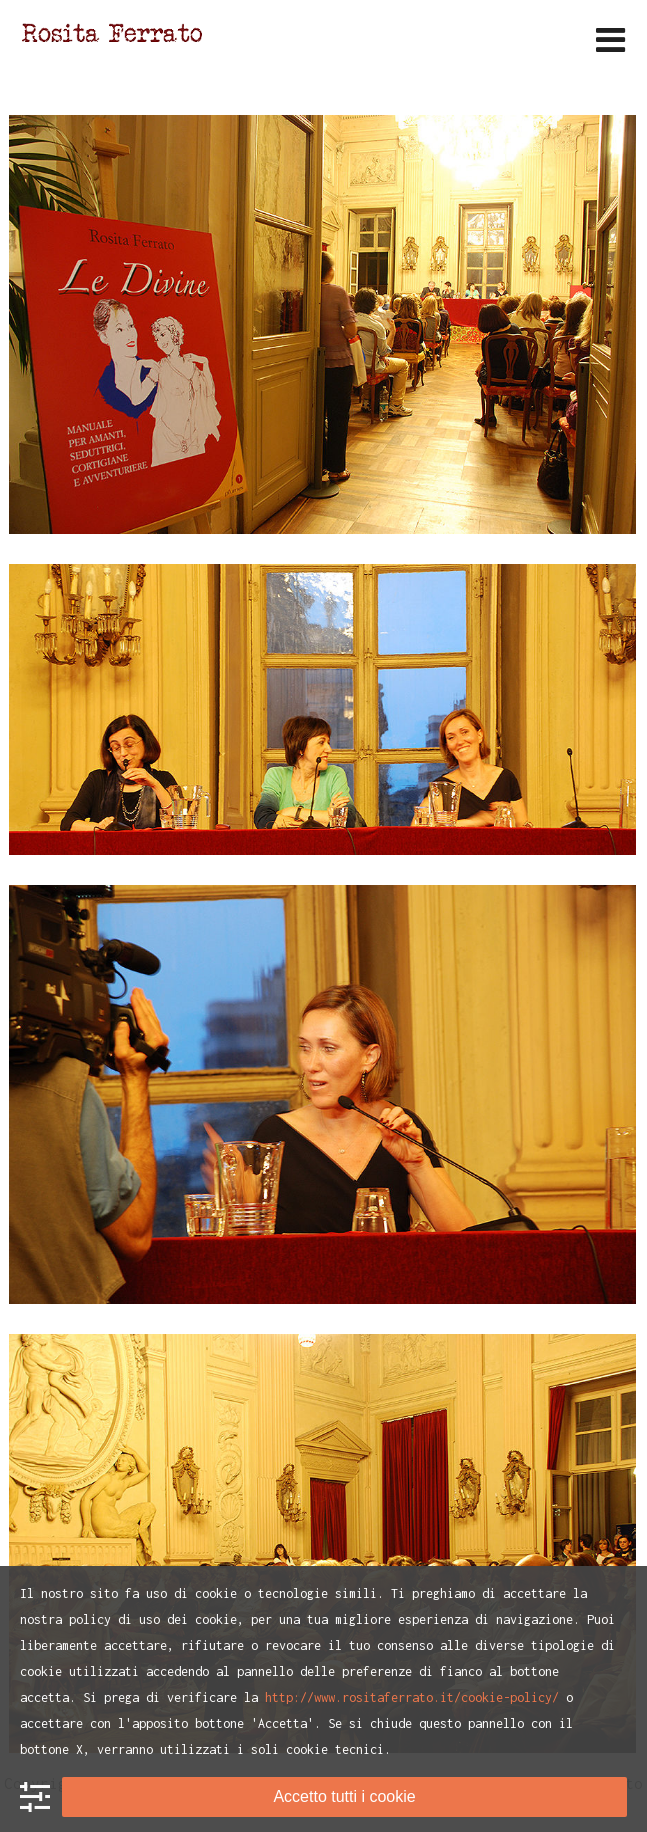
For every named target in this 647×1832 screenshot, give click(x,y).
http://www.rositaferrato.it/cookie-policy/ (412, 1697)
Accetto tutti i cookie (344, 1796)
